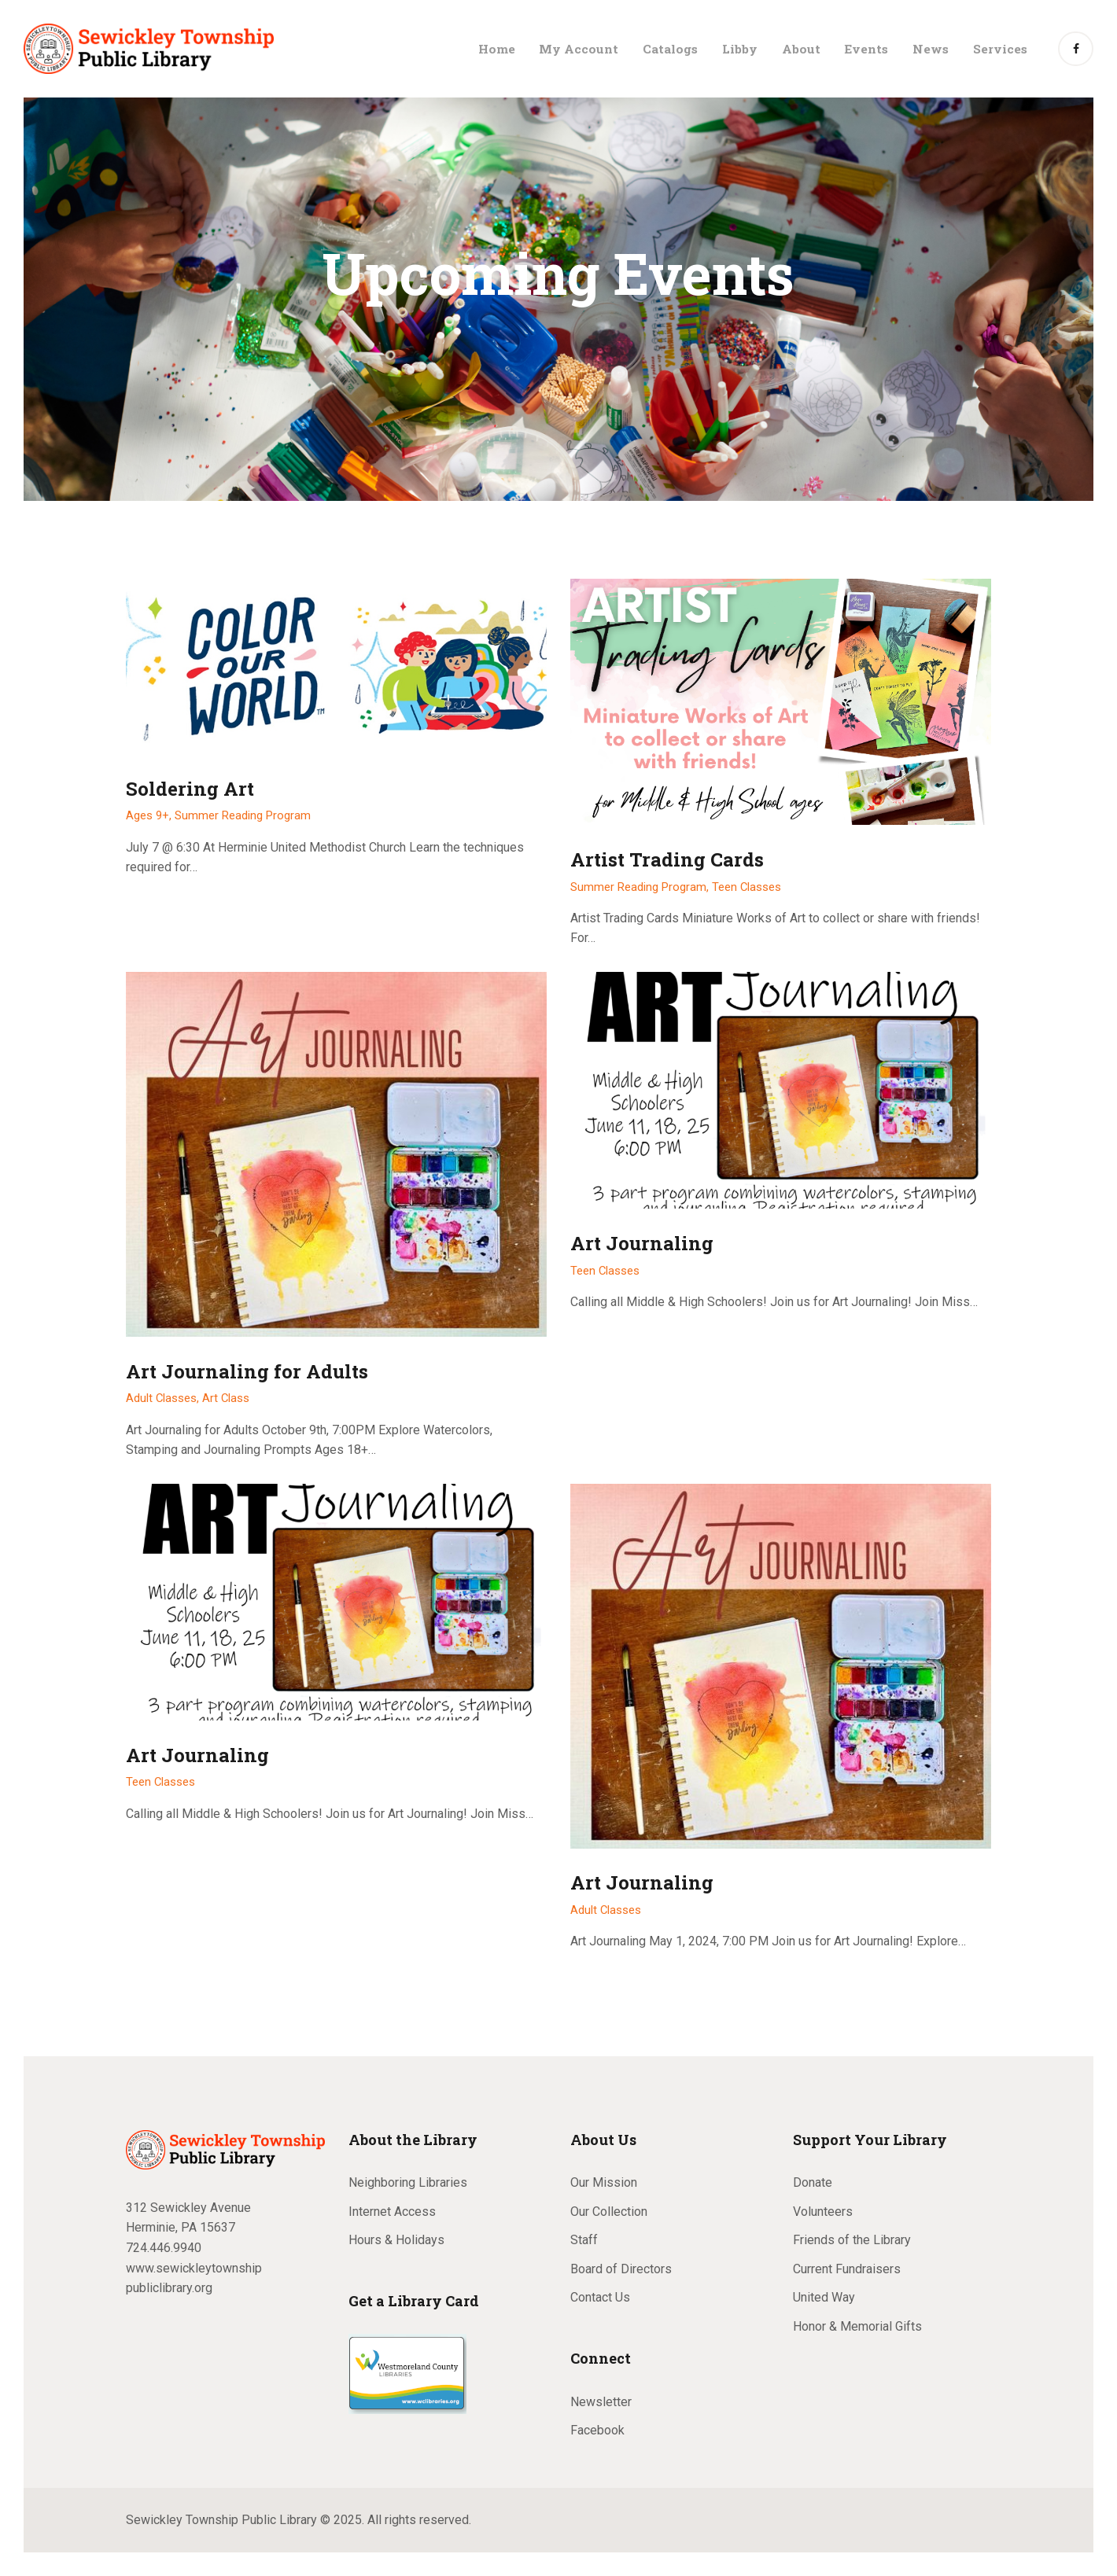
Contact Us (600, 2297)
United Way (824, 2297)
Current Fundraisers (847, 2268)
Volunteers (823, 2211)
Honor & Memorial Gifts (857, 2326)
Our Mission (603, 2182)
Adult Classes (605, 1910)
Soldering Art (190, 789)
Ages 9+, (150, 815)
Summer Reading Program (243, 815)
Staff (584, 2239)
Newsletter (601, 2401)
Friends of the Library (852, 2239)
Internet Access (392, 2211)
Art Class (225, 1398)
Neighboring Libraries (407, 2182)
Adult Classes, (164, 1398)
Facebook (597, 2430)
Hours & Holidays (396, 2239)
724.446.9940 (163, 2247)
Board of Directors (621, 2268)
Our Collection (608, 2211)
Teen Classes (746, 887)
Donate (812, 2182)
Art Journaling (641, 1243)
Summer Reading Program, (641, 887)
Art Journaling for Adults (247, 1372)
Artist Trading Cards (667, 860)
